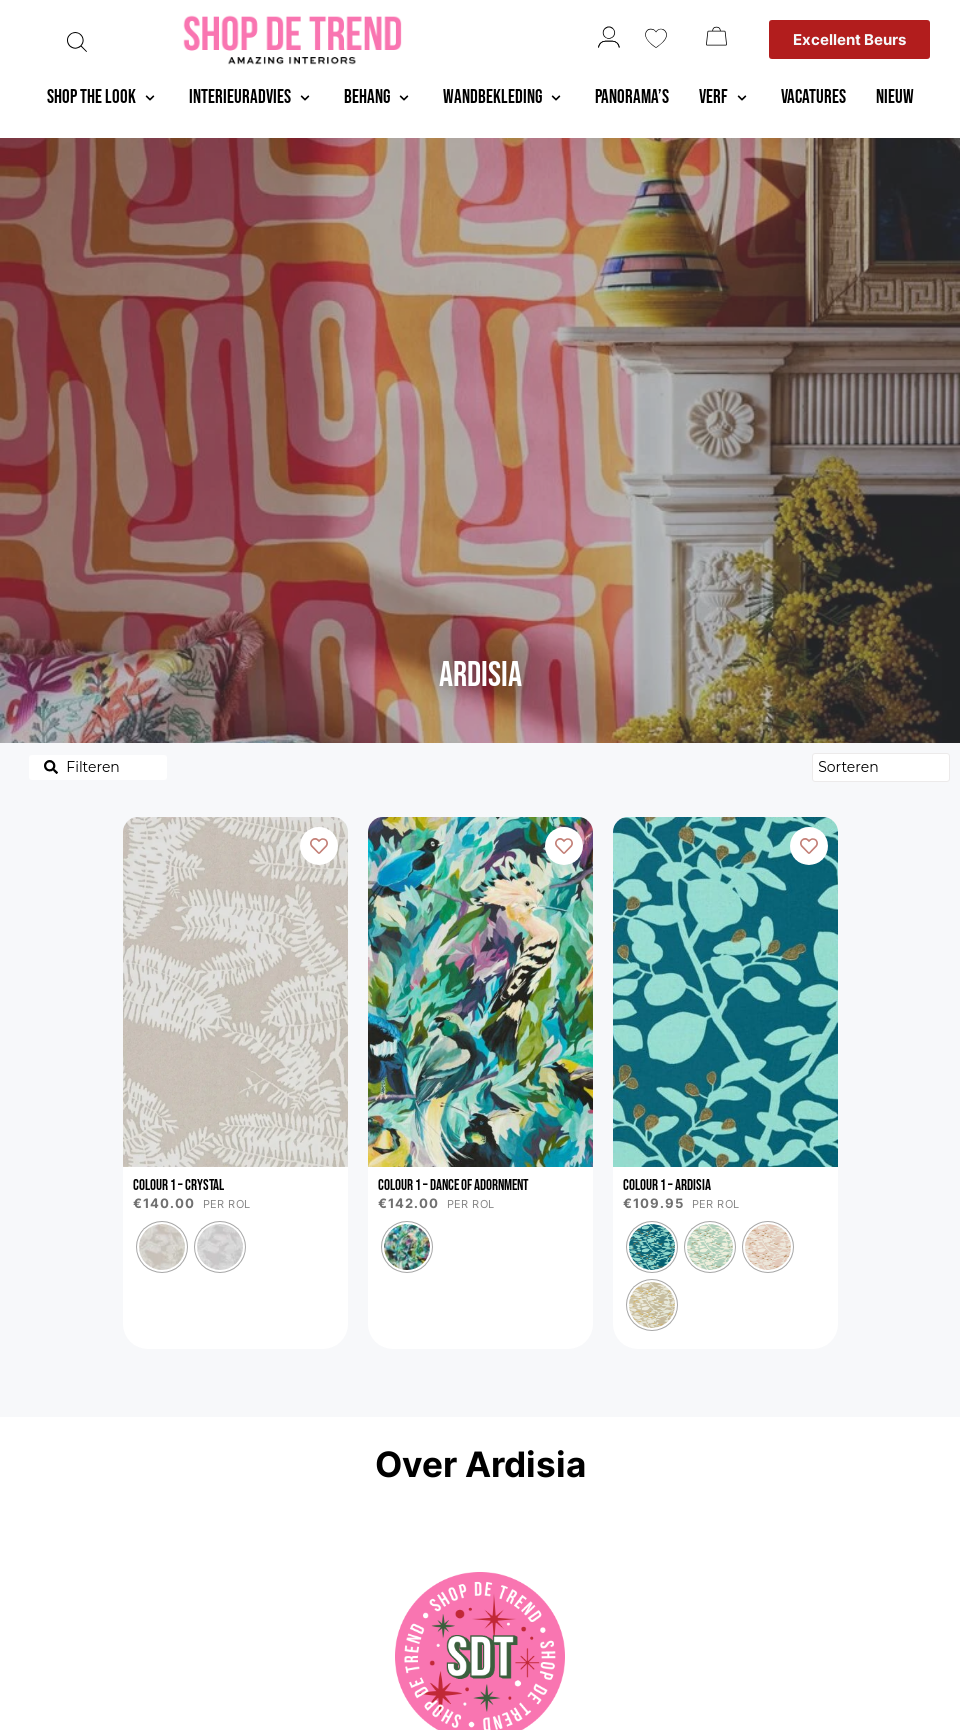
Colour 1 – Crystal (178, 1185)
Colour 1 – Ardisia (667, 1185)
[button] (103, 98)
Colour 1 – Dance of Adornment (453, 1185)
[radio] (162, 1247)
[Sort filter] (881, 767)
